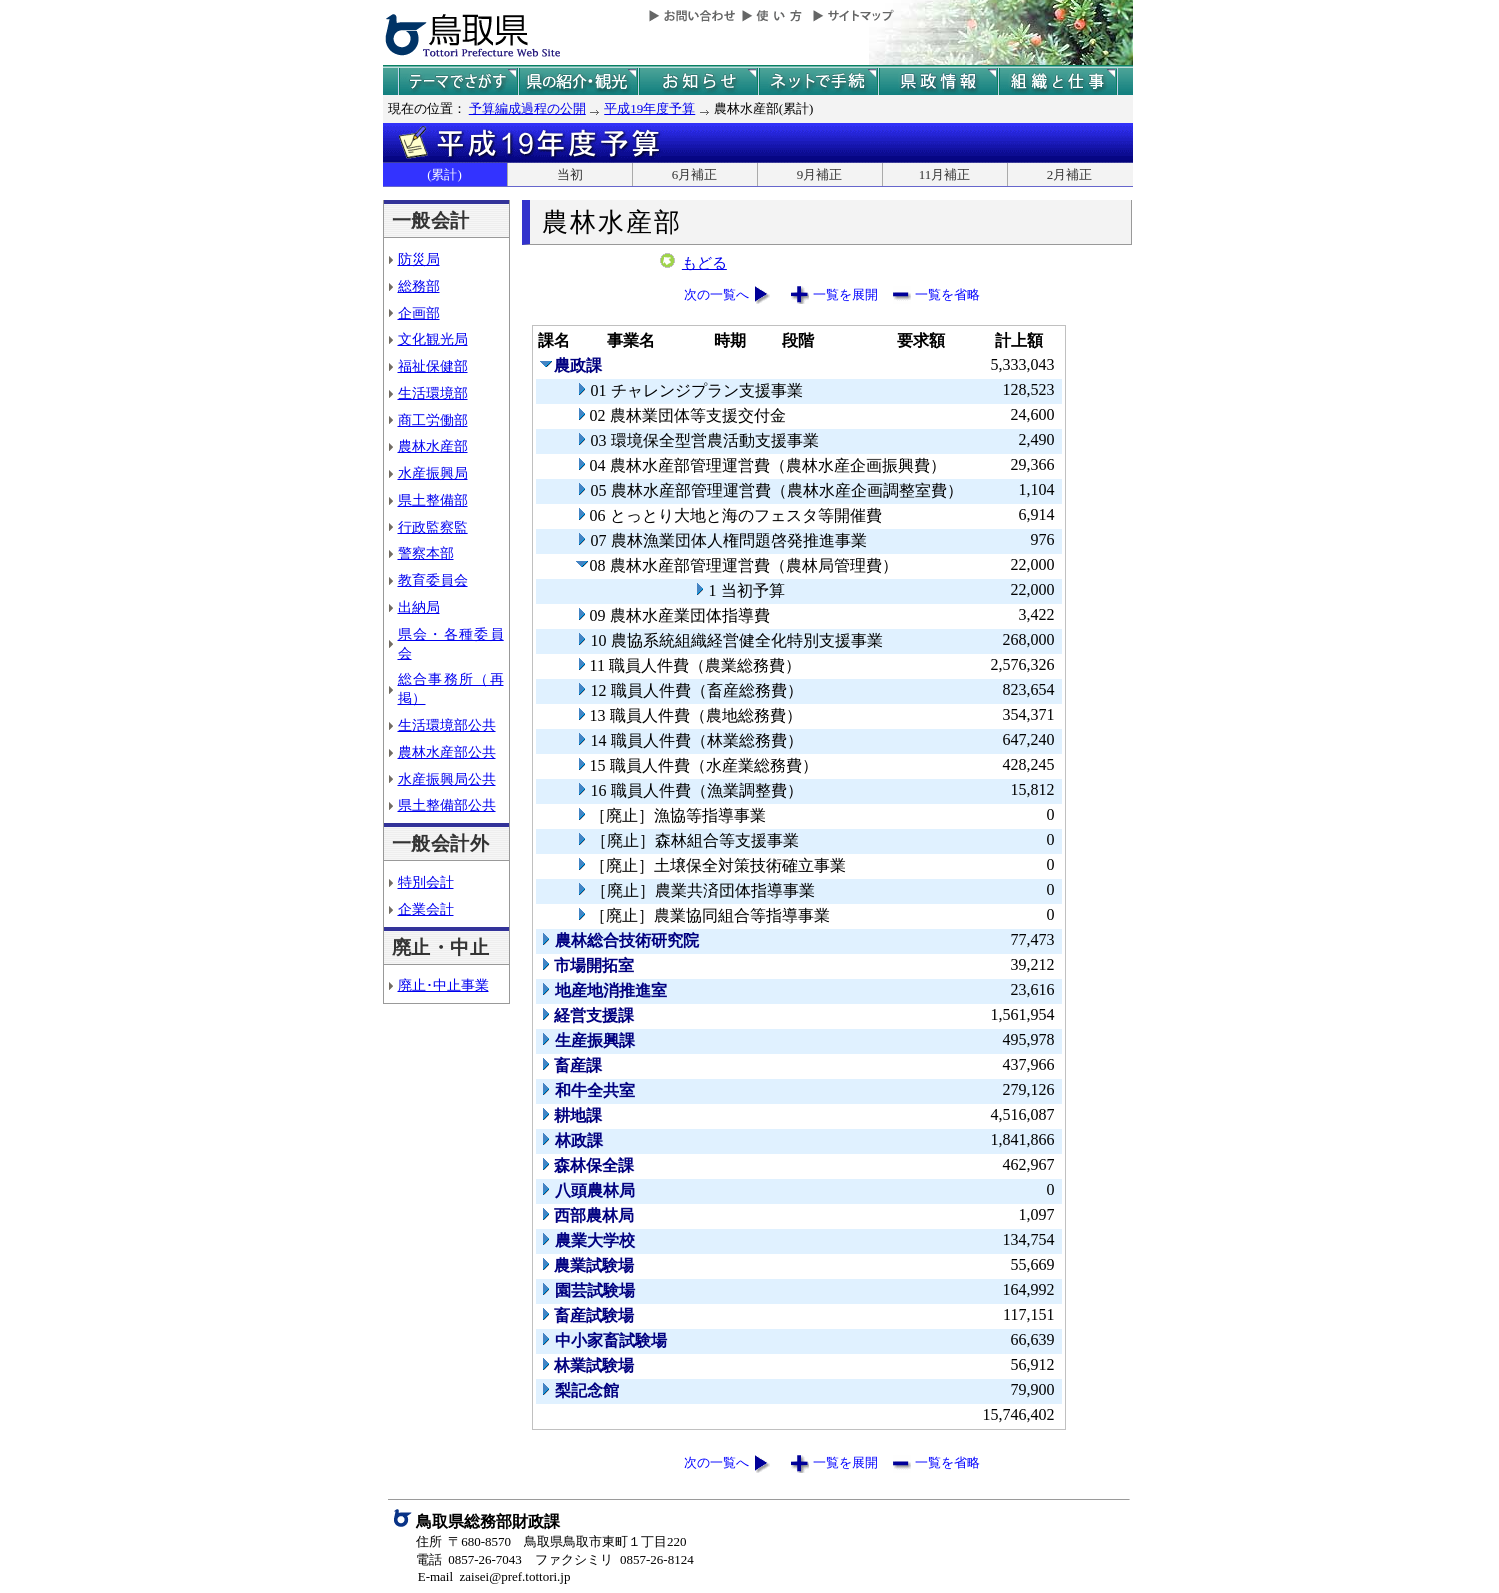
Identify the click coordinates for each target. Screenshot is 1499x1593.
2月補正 (1070, 174)
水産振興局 (433, 473)
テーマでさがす (458, 81)
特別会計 (426, 882)
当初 (570, 174)
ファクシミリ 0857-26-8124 (614, 1559)
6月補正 (695, 174)
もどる (704, 263)
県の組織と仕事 (1058, 81)
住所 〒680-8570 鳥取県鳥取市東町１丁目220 (551, 1541)
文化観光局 (433, 339)
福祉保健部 (433, 366)
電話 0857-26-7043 (469, 1559)
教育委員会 (433, 580)
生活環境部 (433, 393)
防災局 (419, 259)
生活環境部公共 (447, 725)
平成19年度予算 (649, 108)
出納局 (419, 607)
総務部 (419, 286)
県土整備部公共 (447, 805)
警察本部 (426, 553)
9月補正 (820, 174)
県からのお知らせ (698, 81)
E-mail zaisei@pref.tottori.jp (494, 1576)
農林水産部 (433, 446)
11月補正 (945, 174)
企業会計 (426, 909)
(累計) (444, 174)
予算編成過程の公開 (527, 108)
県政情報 (938, 81)
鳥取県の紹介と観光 (578, 81)
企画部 (419, 313)
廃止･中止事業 (443, 985)
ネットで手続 (818, 81)
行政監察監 (433, 527)
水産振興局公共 (447, 779)
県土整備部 (433, 500)
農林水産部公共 (447, 752)
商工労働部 (433, 420)
